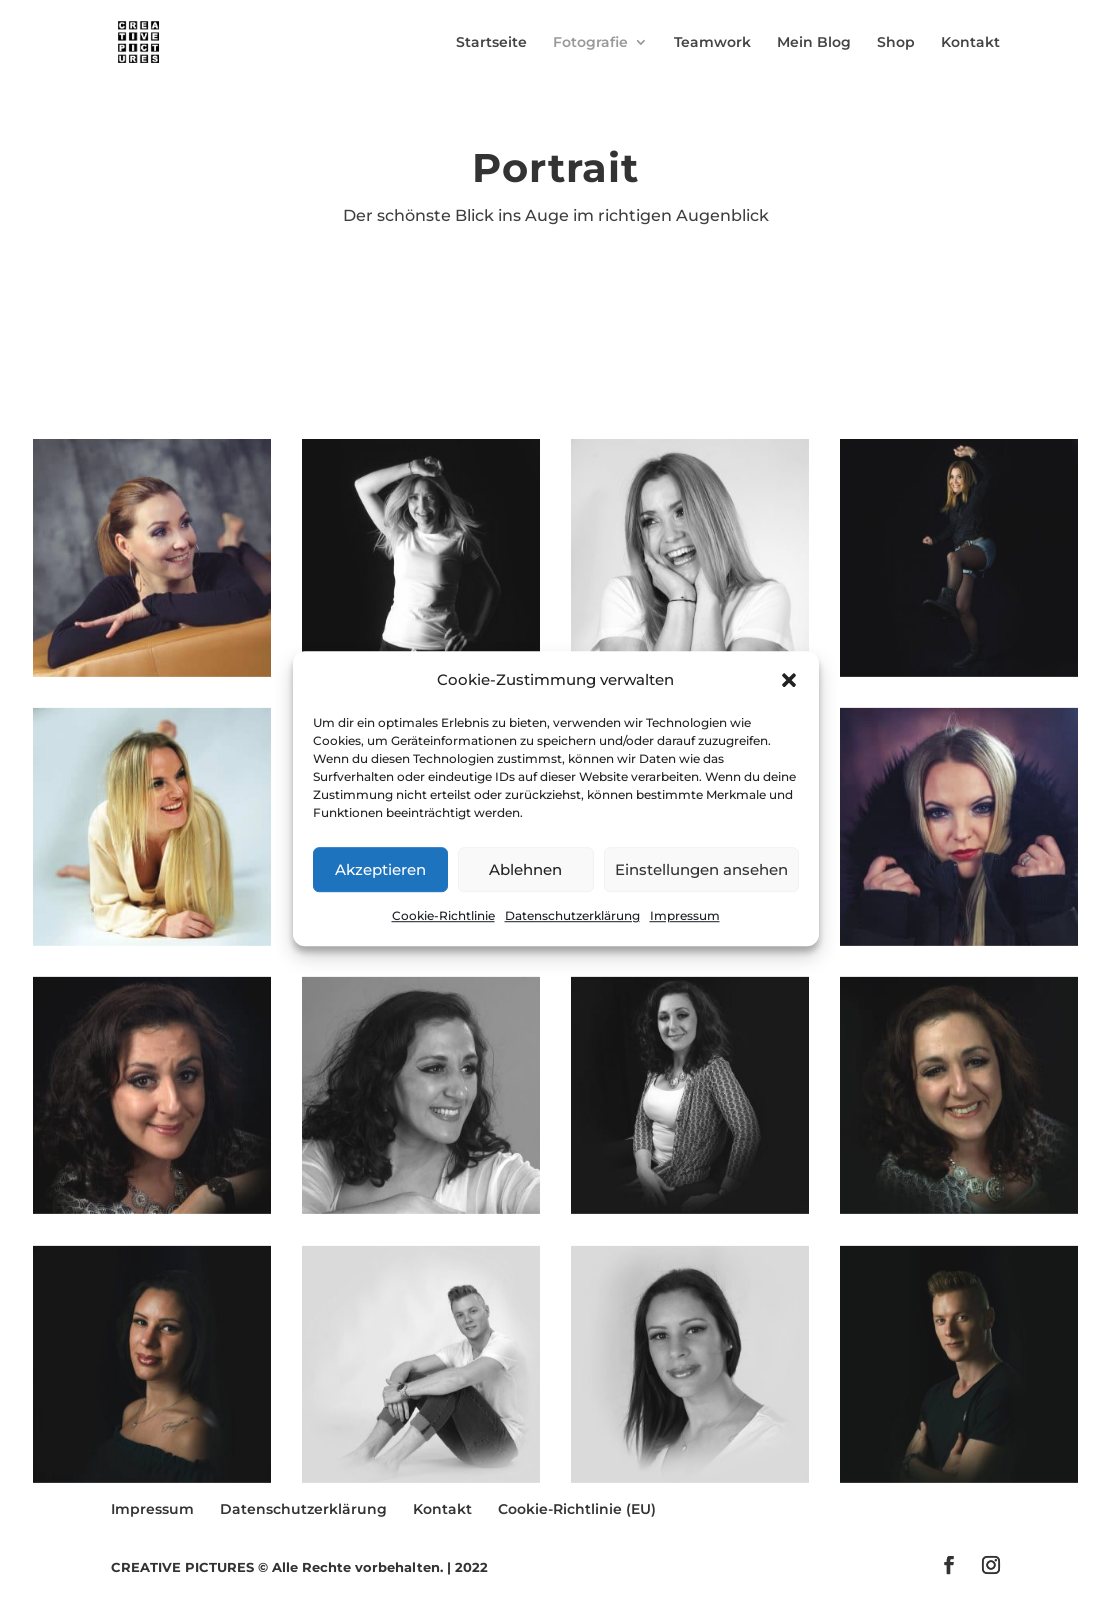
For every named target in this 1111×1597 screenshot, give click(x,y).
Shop (896, 43)
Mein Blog (814, 43)
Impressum (685, 916)
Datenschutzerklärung (572, 916)
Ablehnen (525, 869)
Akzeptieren (380, 869)
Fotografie (590, 43)
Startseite (491, 43)
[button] (789, 680)
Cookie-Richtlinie (443, 916)
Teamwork (712, 43)
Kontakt (970, 43)
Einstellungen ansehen (701, 869)
